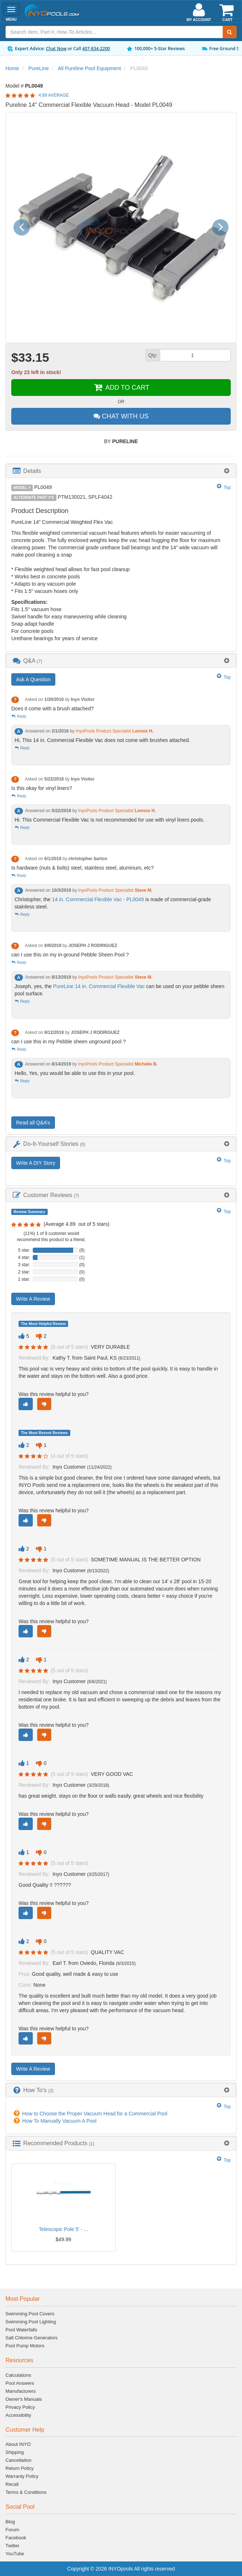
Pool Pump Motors (24, 2345)
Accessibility (18, 2415)
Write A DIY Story (35, 1163)
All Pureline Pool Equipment (89, 68)
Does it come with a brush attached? (52, 708)
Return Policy (19, 2468)
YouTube (14, 2553)
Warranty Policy (22, 2476)
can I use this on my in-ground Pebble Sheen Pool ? (70, 955)
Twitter (12, 2545)
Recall (12, 2484)
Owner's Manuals (23, 2399)
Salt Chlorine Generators (31, 2337)
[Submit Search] (230, 32)
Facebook (15, 2537)
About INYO (18, 2444)
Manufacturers (20, 2391)
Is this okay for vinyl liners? (41, 788)
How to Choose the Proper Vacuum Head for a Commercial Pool (94, 2113)
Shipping (14, 2452)
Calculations (18, 2375)
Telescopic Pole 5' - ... (63, 2229)
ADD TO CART (121, 387)
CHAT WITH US (121, 416)
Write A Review (33, 1299)
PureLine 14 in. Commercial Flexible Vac (99, 986)
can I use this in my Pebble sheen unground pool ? (68, 1041)
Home (12, 68)
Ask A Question (33, 679)
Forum (12, 2529)
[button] (24, 227)
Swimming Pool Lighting (30, 2321)
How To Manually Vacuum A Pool (59, 2121)
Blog (10, 2521)
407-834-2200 (96, 48)
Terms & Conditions (26, 2492)
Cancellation (18, 2460)
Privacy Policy (20, 2407)
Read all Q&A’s (33, 1123)
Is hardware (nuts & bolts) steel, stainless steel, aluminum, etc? (82, 868)
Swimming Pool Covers (29, 2313)
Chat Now (56, 48)
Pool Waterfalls (21, 2329)
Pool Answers (19, 2383)
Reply (18, 716)
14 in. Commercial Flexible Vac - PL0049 (98, 899)
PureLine (38, 68)
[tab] (121, 471)
